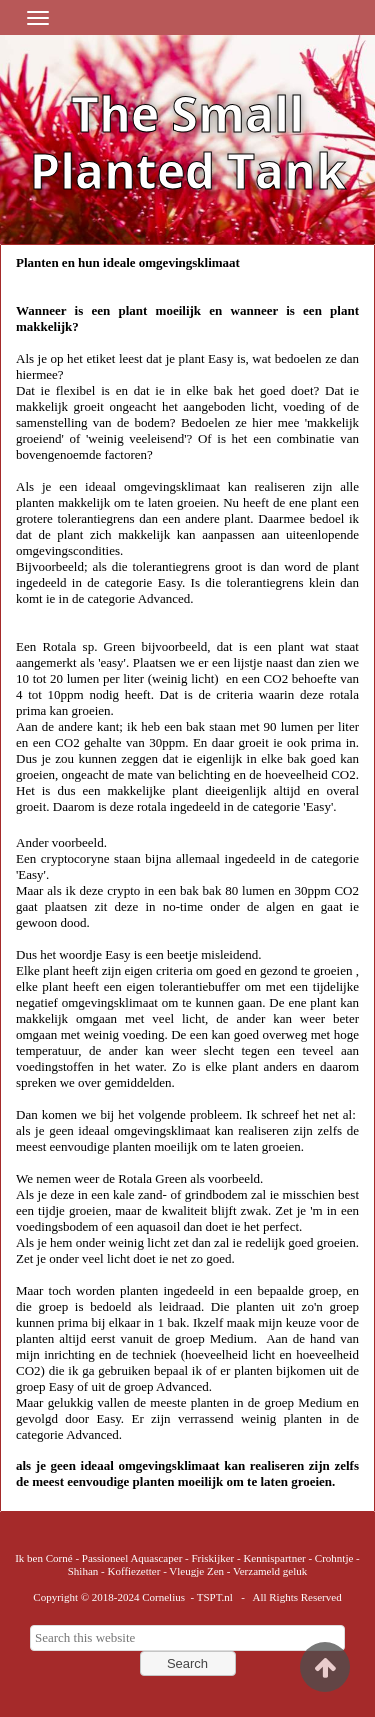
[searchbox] (187, 1638)
